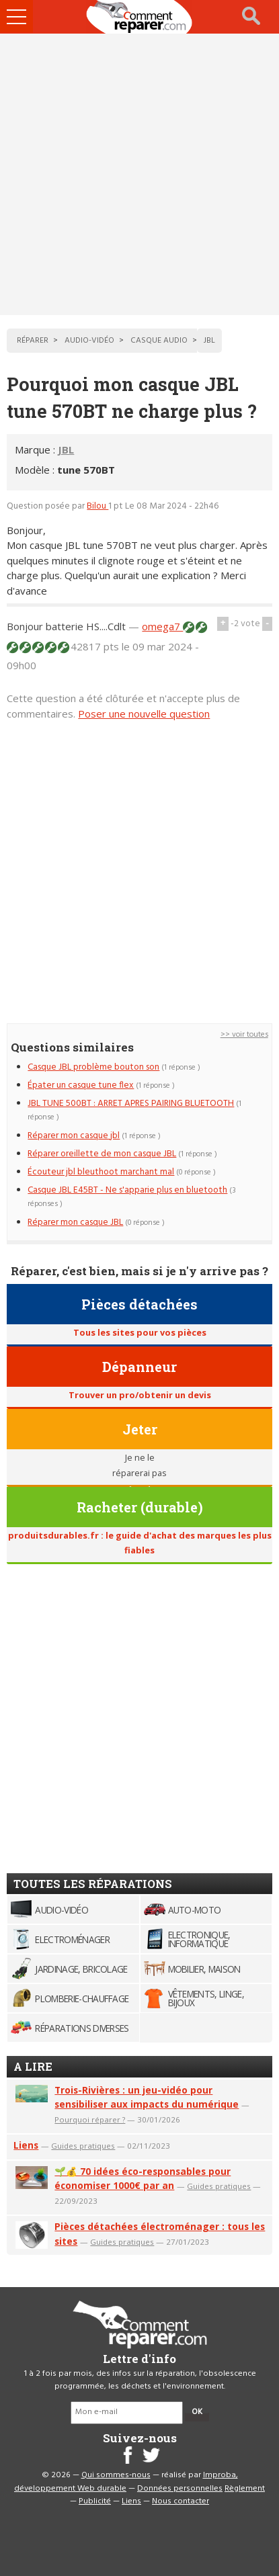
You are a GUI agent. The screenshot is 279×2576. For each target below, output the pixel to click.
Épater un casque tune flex (81, 1085)
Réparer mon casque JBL (75, 1222)
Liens (25, 2145)
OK (197, 2412)
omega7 (162, 626)
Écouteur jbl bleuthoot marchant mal (101, 1172)
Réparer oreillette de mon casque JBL (102, 1154)
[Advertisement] (139, 174)
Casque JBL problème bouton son (93, 1067)
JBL (66, 449)
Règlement (245, 2488)
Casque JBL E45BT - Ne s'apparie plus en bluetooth (127, 1190)
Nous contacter (180, 2501)
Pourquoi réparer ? (89, 2119)
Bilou (97, 506)
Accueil (140, 17)
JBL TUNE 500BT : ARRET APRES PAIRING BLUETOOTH (131, 1104)
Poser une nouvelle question (144, 713)
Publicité (95, 2501)
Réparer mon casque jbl (74, 1136)
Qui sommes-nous (116, 2475)
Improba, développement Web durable (126, 2481)
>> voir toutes (244, 1035)
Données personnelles (180, 2488)
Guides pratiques (83, 2146)
